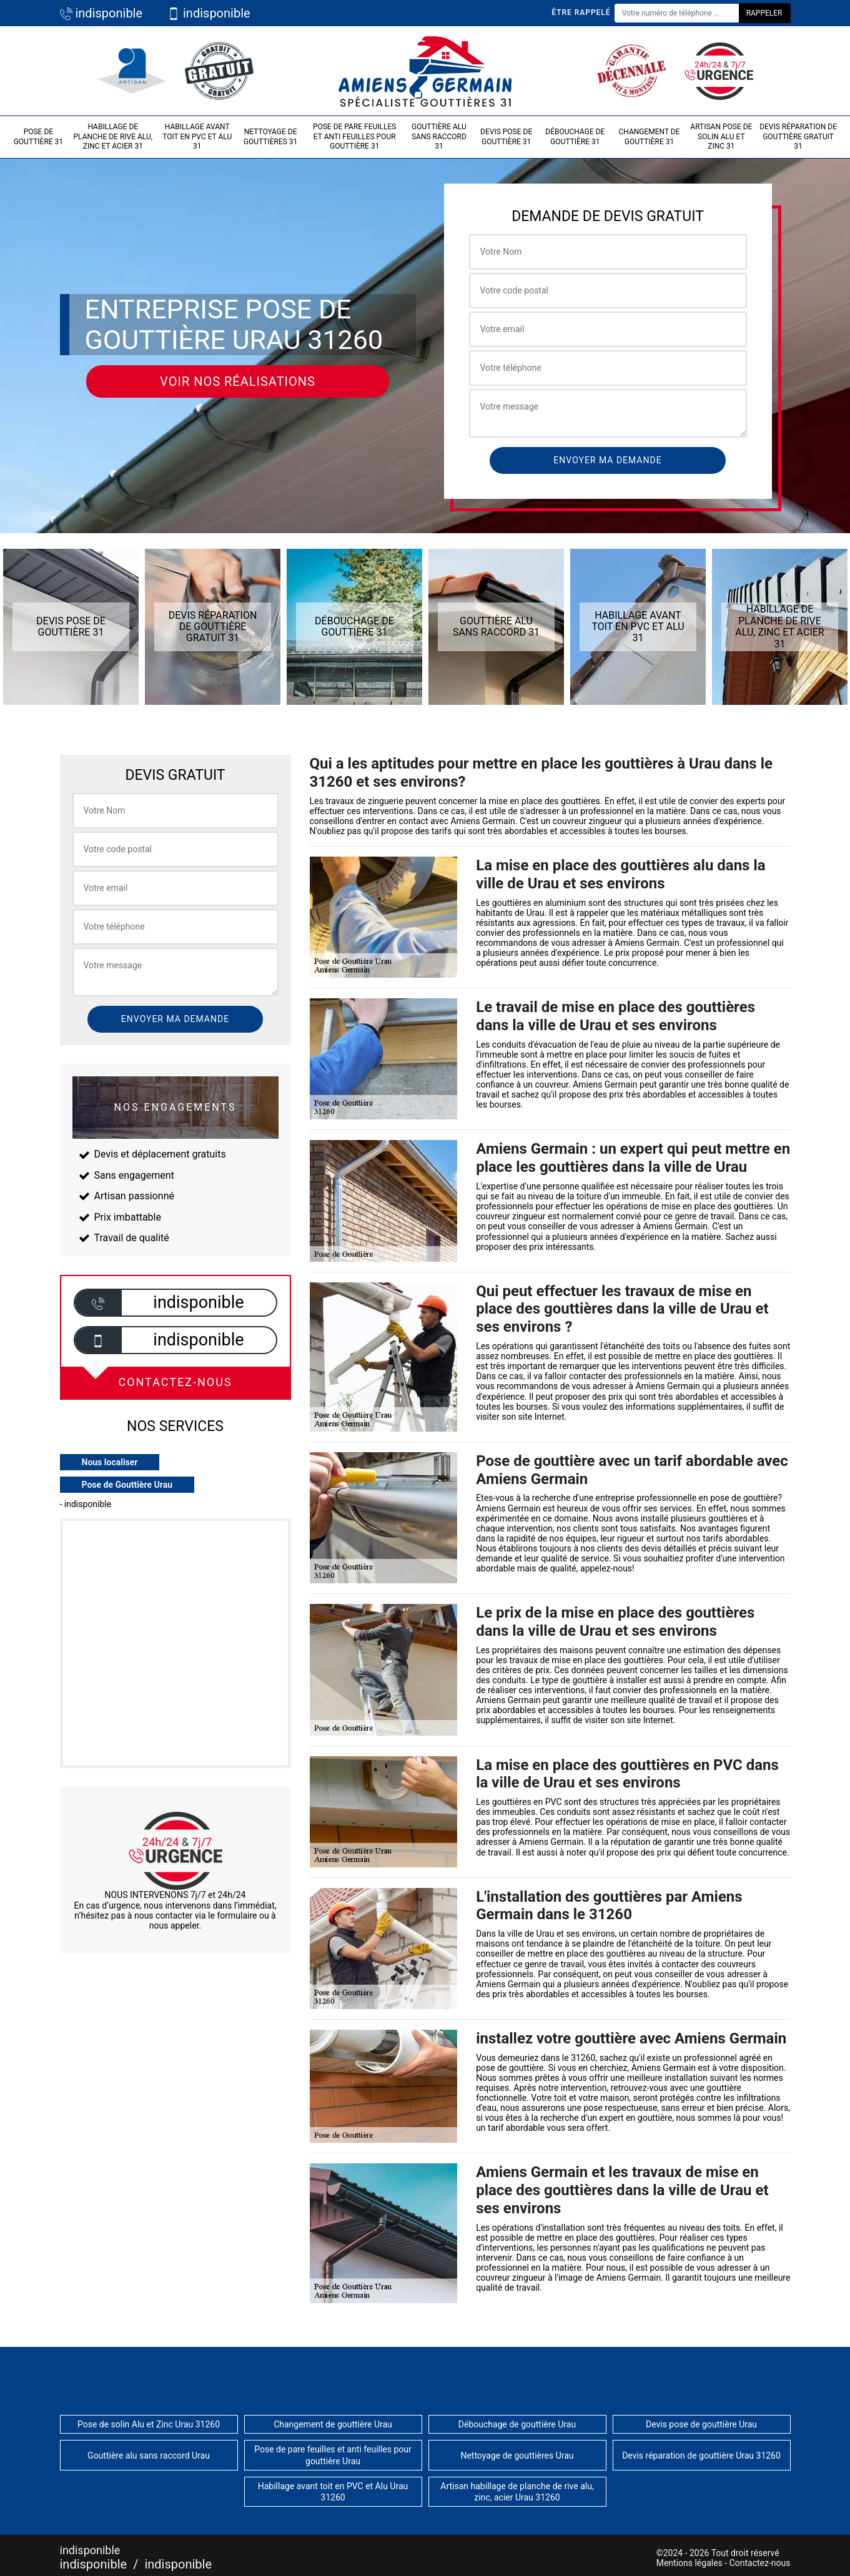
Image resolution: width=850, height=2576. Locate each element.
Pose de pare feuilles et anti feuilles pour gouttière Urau (333, 2454)
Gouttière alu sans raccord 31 (439, 136)
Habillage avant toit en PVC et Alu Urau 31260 (333, 2491)
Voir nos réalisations (237, 381)
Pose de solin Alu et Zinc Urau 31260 (148, 2424)
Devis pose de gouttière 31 (506, 136)
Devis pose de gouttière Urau (701, 2424)
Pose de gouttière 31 (38, 136)
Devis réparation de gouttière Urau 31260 (701, 2455)
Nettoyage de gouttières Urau (516, 2455)
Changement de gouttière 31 (649, 136)
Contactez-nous (760, 2563)
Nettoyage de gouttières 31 (271, 136)
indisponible (101, 13)
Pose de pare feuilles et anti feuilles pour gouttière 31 (355, 136)
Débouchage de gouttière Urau (517, 2424)
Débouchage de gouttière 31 (575, 136)
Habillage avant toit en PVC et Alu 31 (197, 136)
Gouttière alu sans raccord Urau (148, 2455)
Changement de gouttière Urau (333, 2424)
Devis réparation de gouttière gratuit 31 (798, 136)
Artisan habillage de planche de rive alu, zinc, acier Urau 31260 (516, 2491)
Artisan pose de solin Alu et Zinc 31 (721, 136)
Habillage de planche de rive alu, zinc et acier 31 (113, 136)
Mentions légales (689, 2563)
